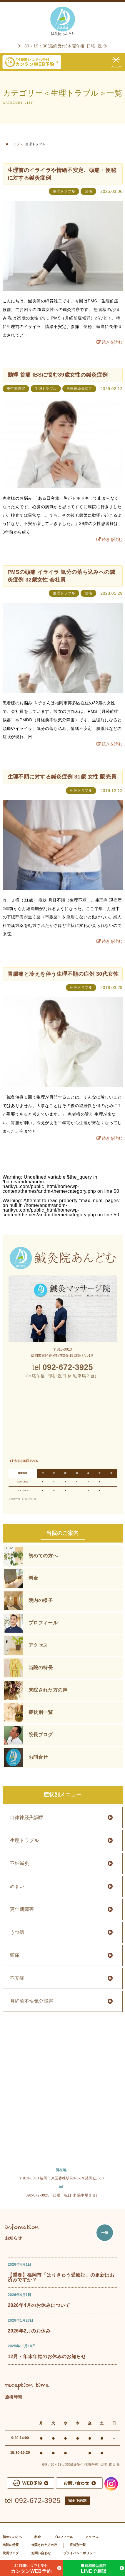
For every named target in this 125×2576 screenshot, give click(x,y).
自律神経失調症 (79, 389)
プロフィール (43, 1622)
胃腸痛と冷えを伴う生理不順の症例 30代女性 (63, 974)
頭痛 (88, 191)
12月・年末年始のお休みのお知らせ (47, 2356)
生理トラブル (64, 191)
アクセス (38, 1645)
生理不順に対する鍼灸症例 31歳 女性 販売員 (62, 777)
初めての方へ (43, 1555)
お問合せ (38, 1757)
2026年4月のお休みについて (39, 2305)
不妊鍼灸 (19, 1863)
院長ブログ (41, 1734)
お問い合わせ (41, 2553)
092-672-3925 (38, 2500)
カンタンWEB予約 (31, 2568)
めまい (17, 1886)
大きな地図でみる (26, 1460)
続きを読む (112, 342)
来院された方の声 (48, 1689)
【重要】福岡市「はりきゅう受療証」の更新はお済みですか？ (61, 2277)
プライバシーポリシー (79, 2553)
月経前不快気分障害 (32, 2001)
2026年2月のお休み (29, 2330)
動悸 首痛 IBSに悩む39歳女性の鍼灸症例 (58, 375)
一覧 (105, 2233)
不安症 (17, 1978)
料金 (33, 1578)
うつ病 (17, 1932)
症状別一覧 (41, 1712)
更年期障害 (16, 389)
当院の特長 (41, 1667)
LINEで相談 (94, 2568)
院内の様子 (41, 1600)
